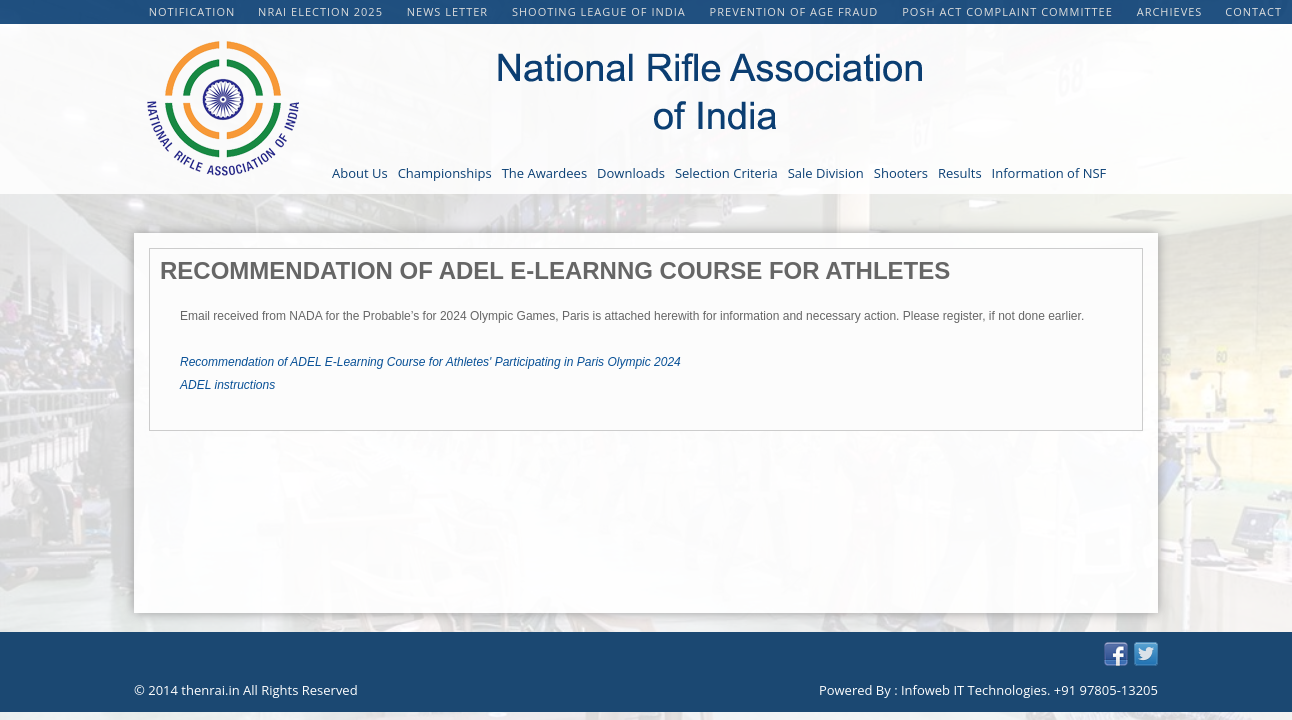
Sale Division (826, 173)
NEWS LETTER (449, 11)
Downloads (631, 173)
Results (960, 173)
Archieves (1170, 11)
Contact (1253, 11)
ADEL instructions (227, 385)
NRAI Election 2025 (322, 11)
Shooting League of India (601, 11)
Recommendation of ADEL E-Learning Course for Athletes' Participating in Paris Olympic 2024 (430, 362)
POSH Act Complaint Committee (1009, 11)
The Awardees (544, 173)
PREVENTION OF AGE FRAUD (796, 11)
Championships (445, 173)
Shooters (901, 173)
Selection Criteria (726, 173)
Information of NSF (1049, 173)
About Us (360, 173)
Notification (192, 11)
